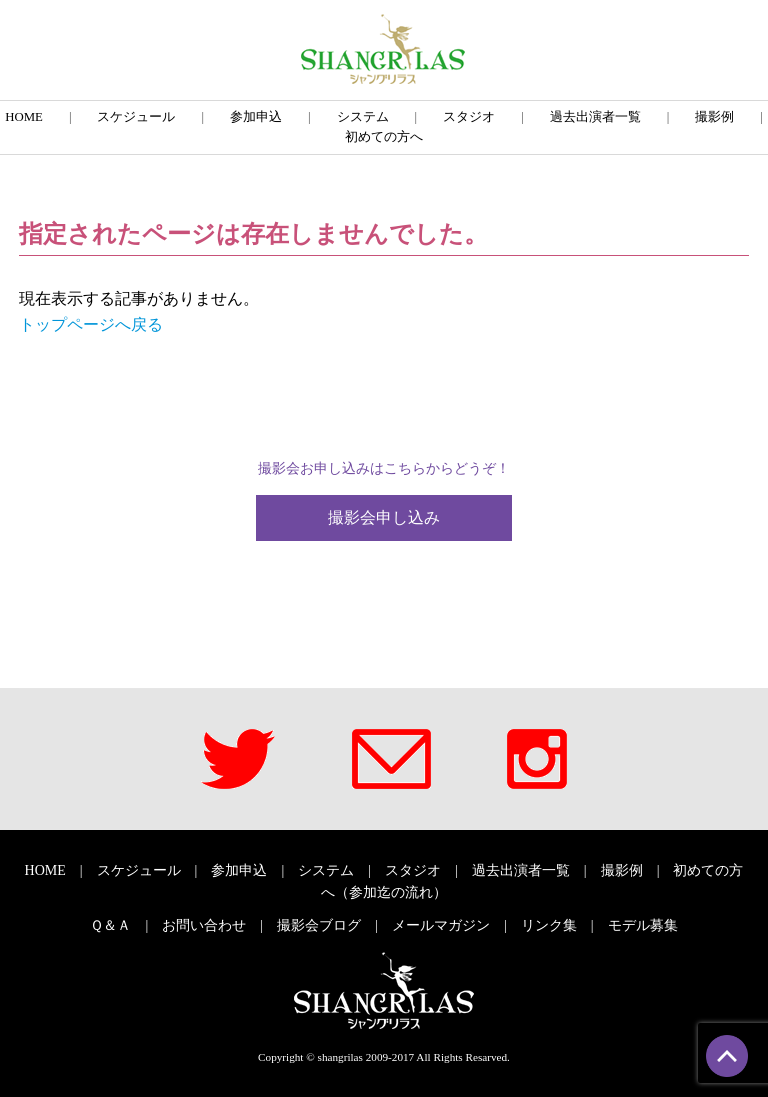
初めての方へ (384, 137)
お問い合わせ (204, 925)
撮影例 (714, 117)
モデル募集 (643, 925)
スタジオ (469, 117)
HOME (24, 117)
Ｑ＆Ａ (110, 925)
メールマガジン (441, 925)
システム (363, 117)
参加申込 (256, 117)
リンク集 (549, 925)
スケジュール (136, 117)
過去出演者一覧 (595, 117)
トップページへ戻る (91, 324)
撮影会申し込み (384, 517)
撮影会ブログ (319, 925)
